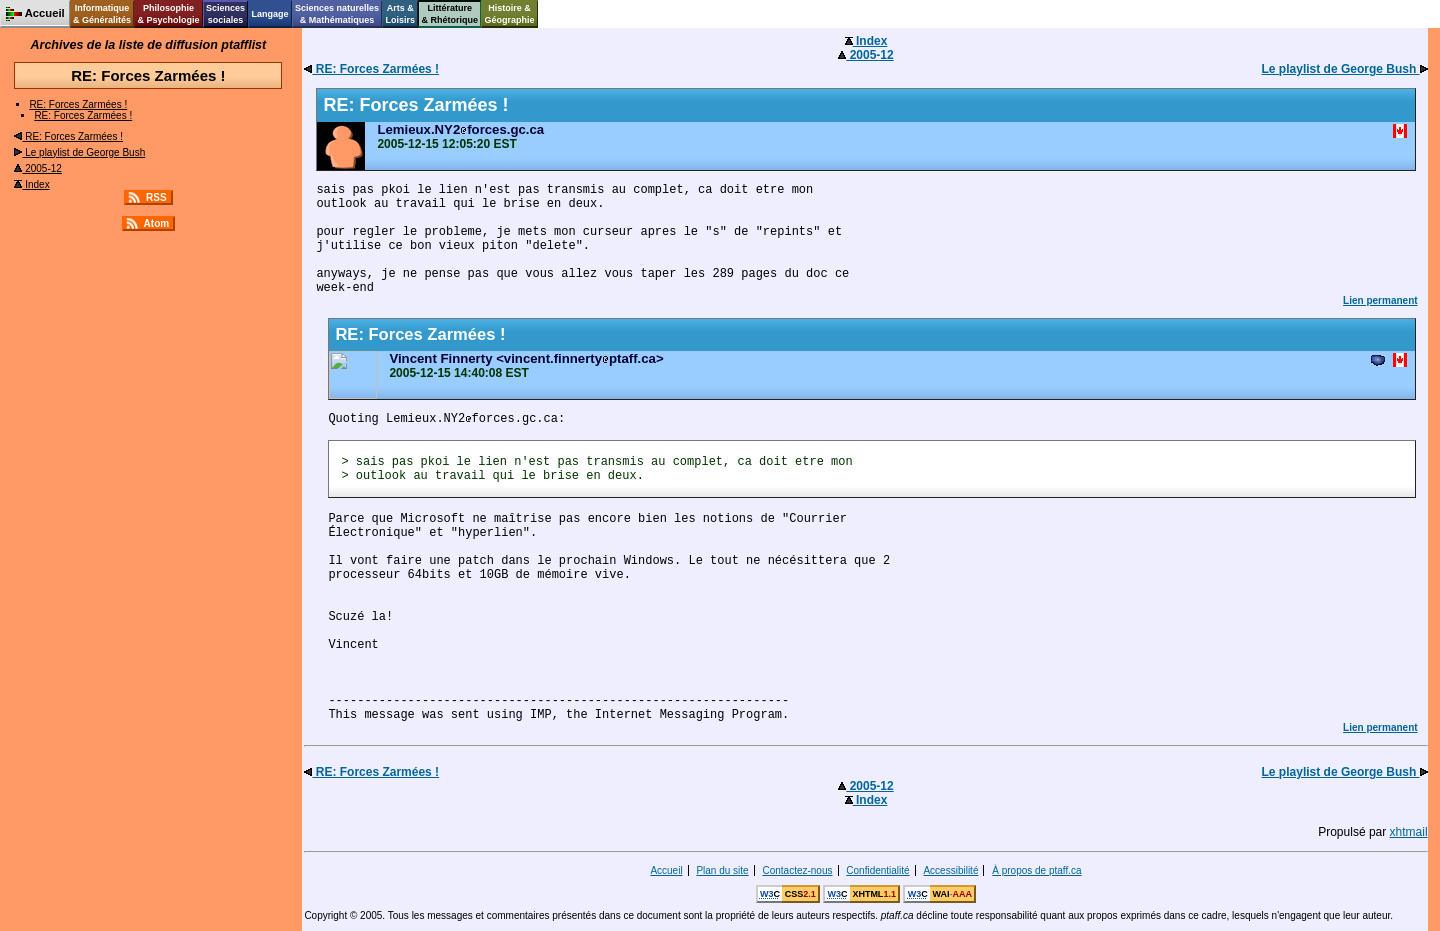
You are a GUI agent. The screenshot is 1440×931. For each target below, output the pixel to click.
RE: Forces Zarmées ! (78, 104)
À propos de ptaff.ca (1036, 870)
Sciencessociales (225, 14)
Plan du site (722, 870)
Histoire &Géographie (510, 14)
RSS (156, 197)
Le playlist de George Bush (79, 152)
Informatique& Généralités (102, 14)
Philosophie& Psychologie (168, 14)
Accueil (666, 870)
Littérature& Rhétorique (450, 14)
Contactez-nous (797, 870)
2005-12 (37, 168)
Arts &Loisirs (401, 14)
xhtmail (1409, 832)
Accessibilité (950, 870)
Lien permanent (1380, 300)
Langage (269, 14)
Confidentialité (877, 870)
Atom (157, 223)
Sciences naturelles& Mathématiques (337, 14)
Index (31, 184)
